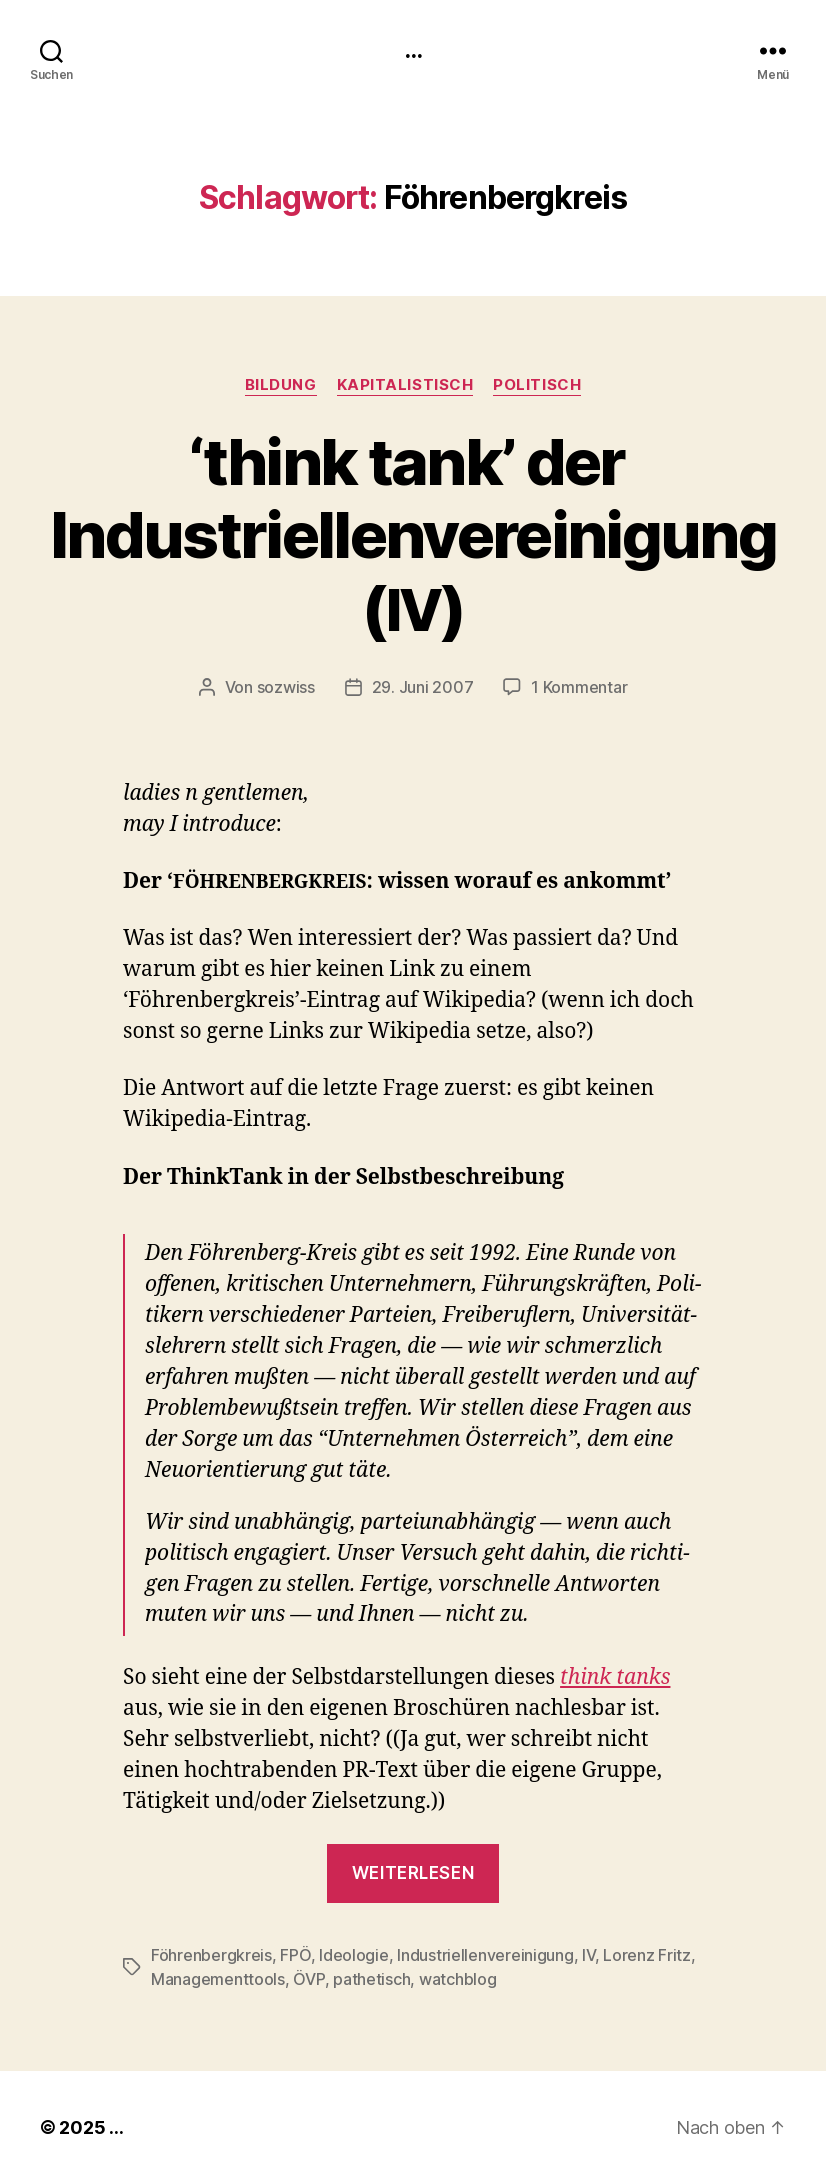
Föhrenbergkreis (211, 1955)
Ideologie (354, 1955)
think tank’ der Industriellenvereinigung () (413, 534)
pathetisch (371, 1979)
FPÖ (295, 1955)
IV (588, 1955)
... (413, 50)
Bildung (281, 385)
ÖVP (308, 1979)
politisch (537, 385)
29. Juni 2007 (423, 687)
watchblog (458, 1979)
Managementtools (218, 1979)
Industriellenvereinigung (485, 1955)
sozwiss (286, 687)
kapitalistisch (405, 385)
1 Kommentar (579, 687)
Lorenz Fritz (647, 1955)
